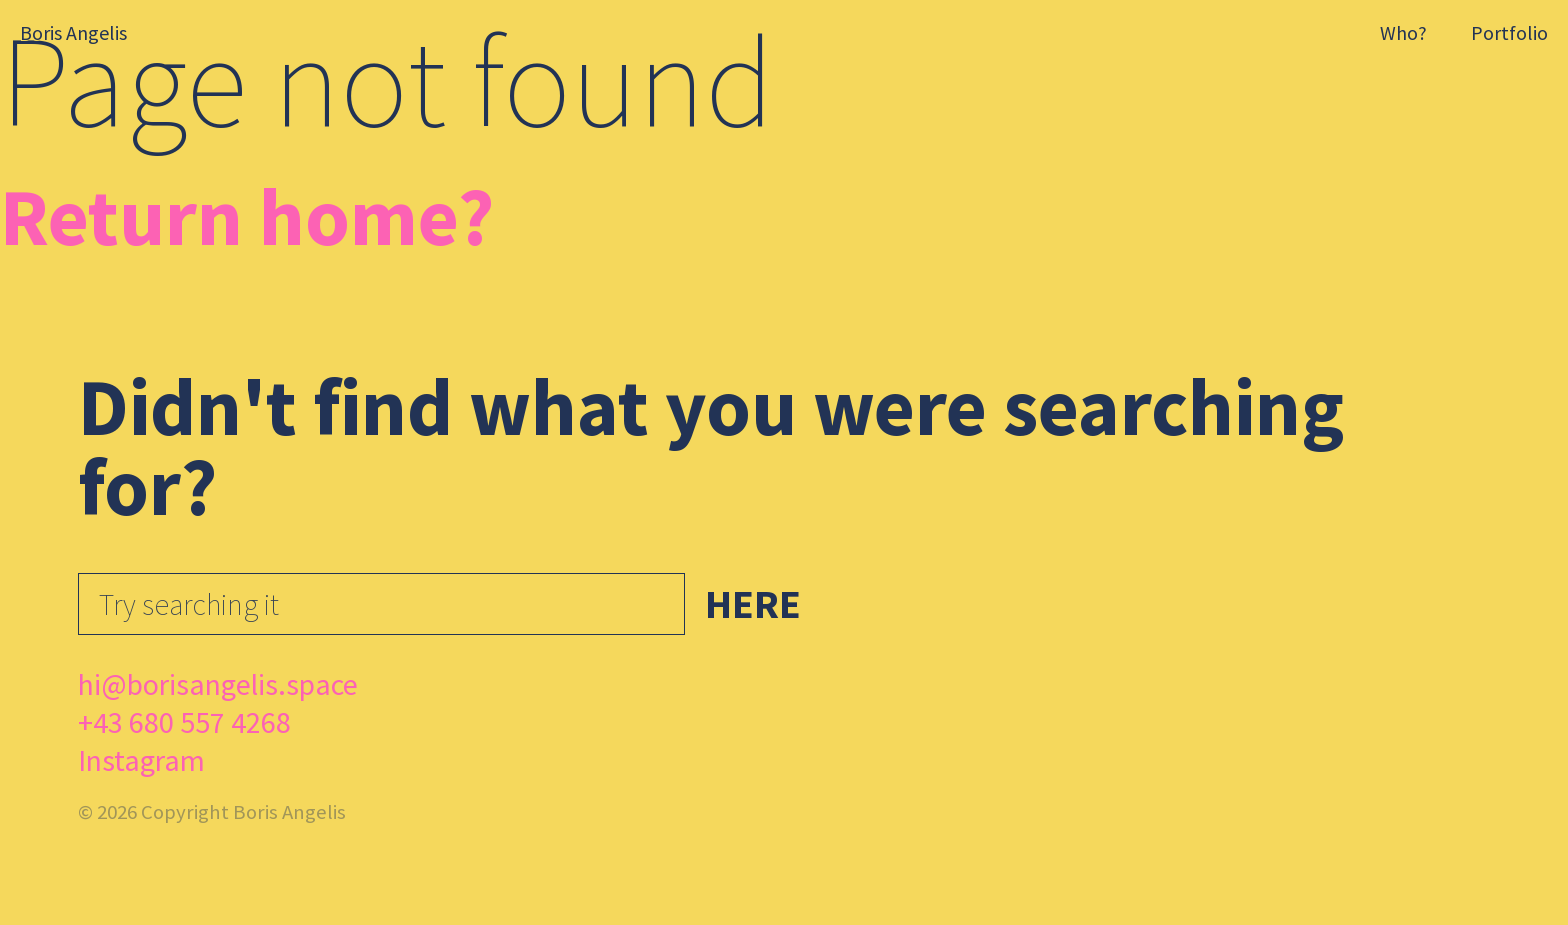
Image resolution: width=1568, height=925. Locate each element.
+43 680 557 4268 (184, 722)
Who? (1403, 32)
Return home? (247, 216)
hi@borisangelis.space (218, 684)
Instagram (141, 760)
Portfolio (1509, 32)
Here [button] (753, 604)
